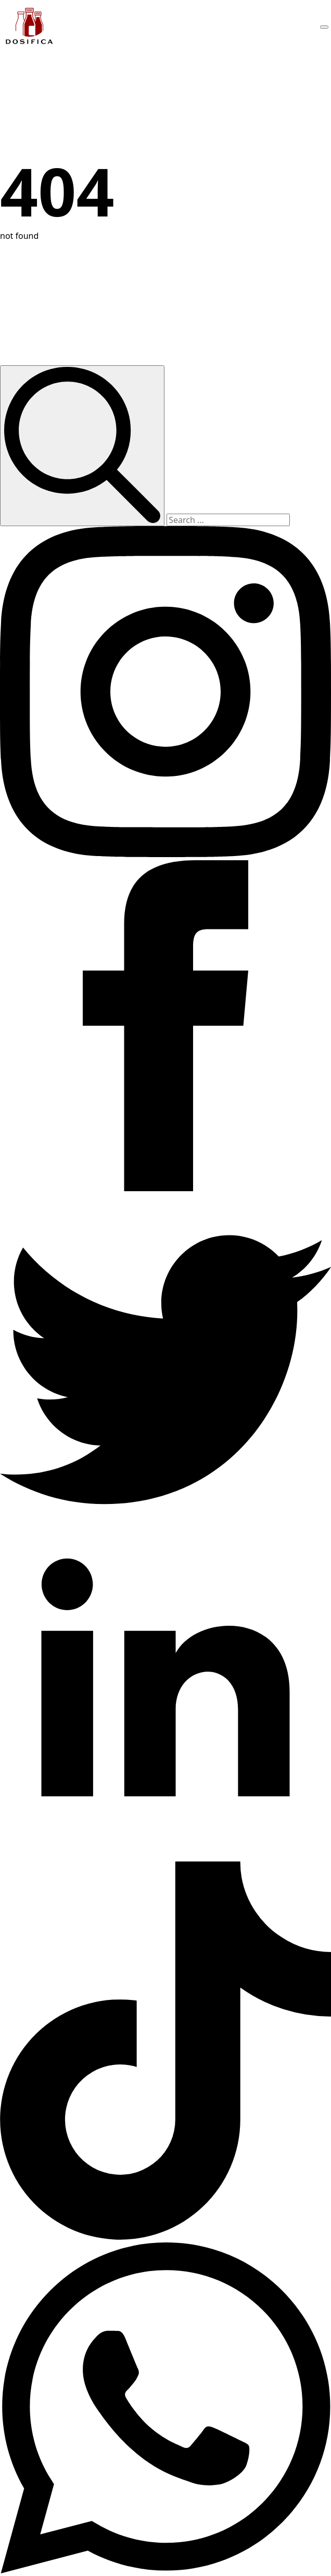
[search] (82, 445)
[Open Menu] (324, 27)
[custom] (165, 1521)
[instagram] (165, 854)
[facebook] (165, 1188)
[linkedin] (165, 1855)
